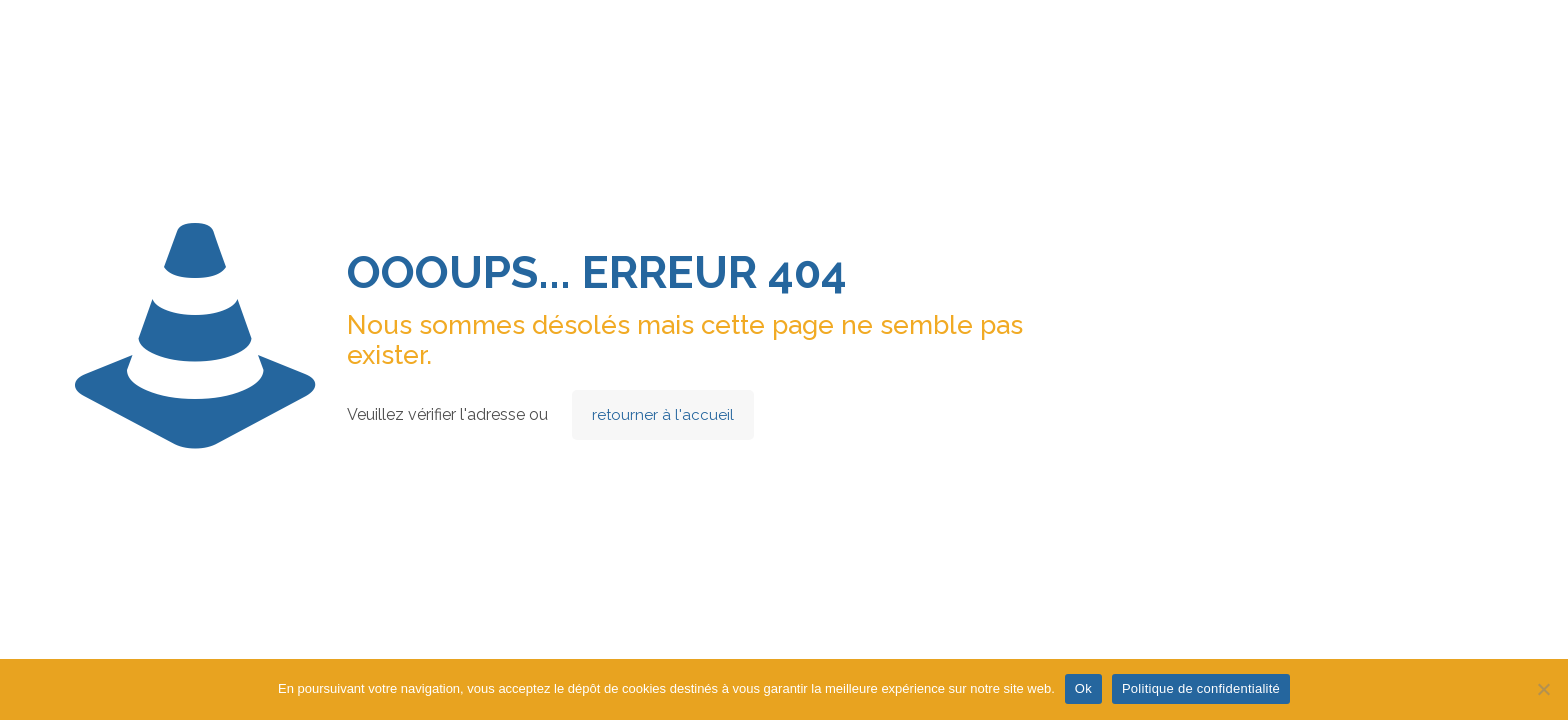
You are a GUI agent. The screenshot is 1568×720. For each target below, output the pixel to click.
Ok (1083, 688)
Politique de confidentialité (1201, 688)
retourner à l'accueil (663, 415)
